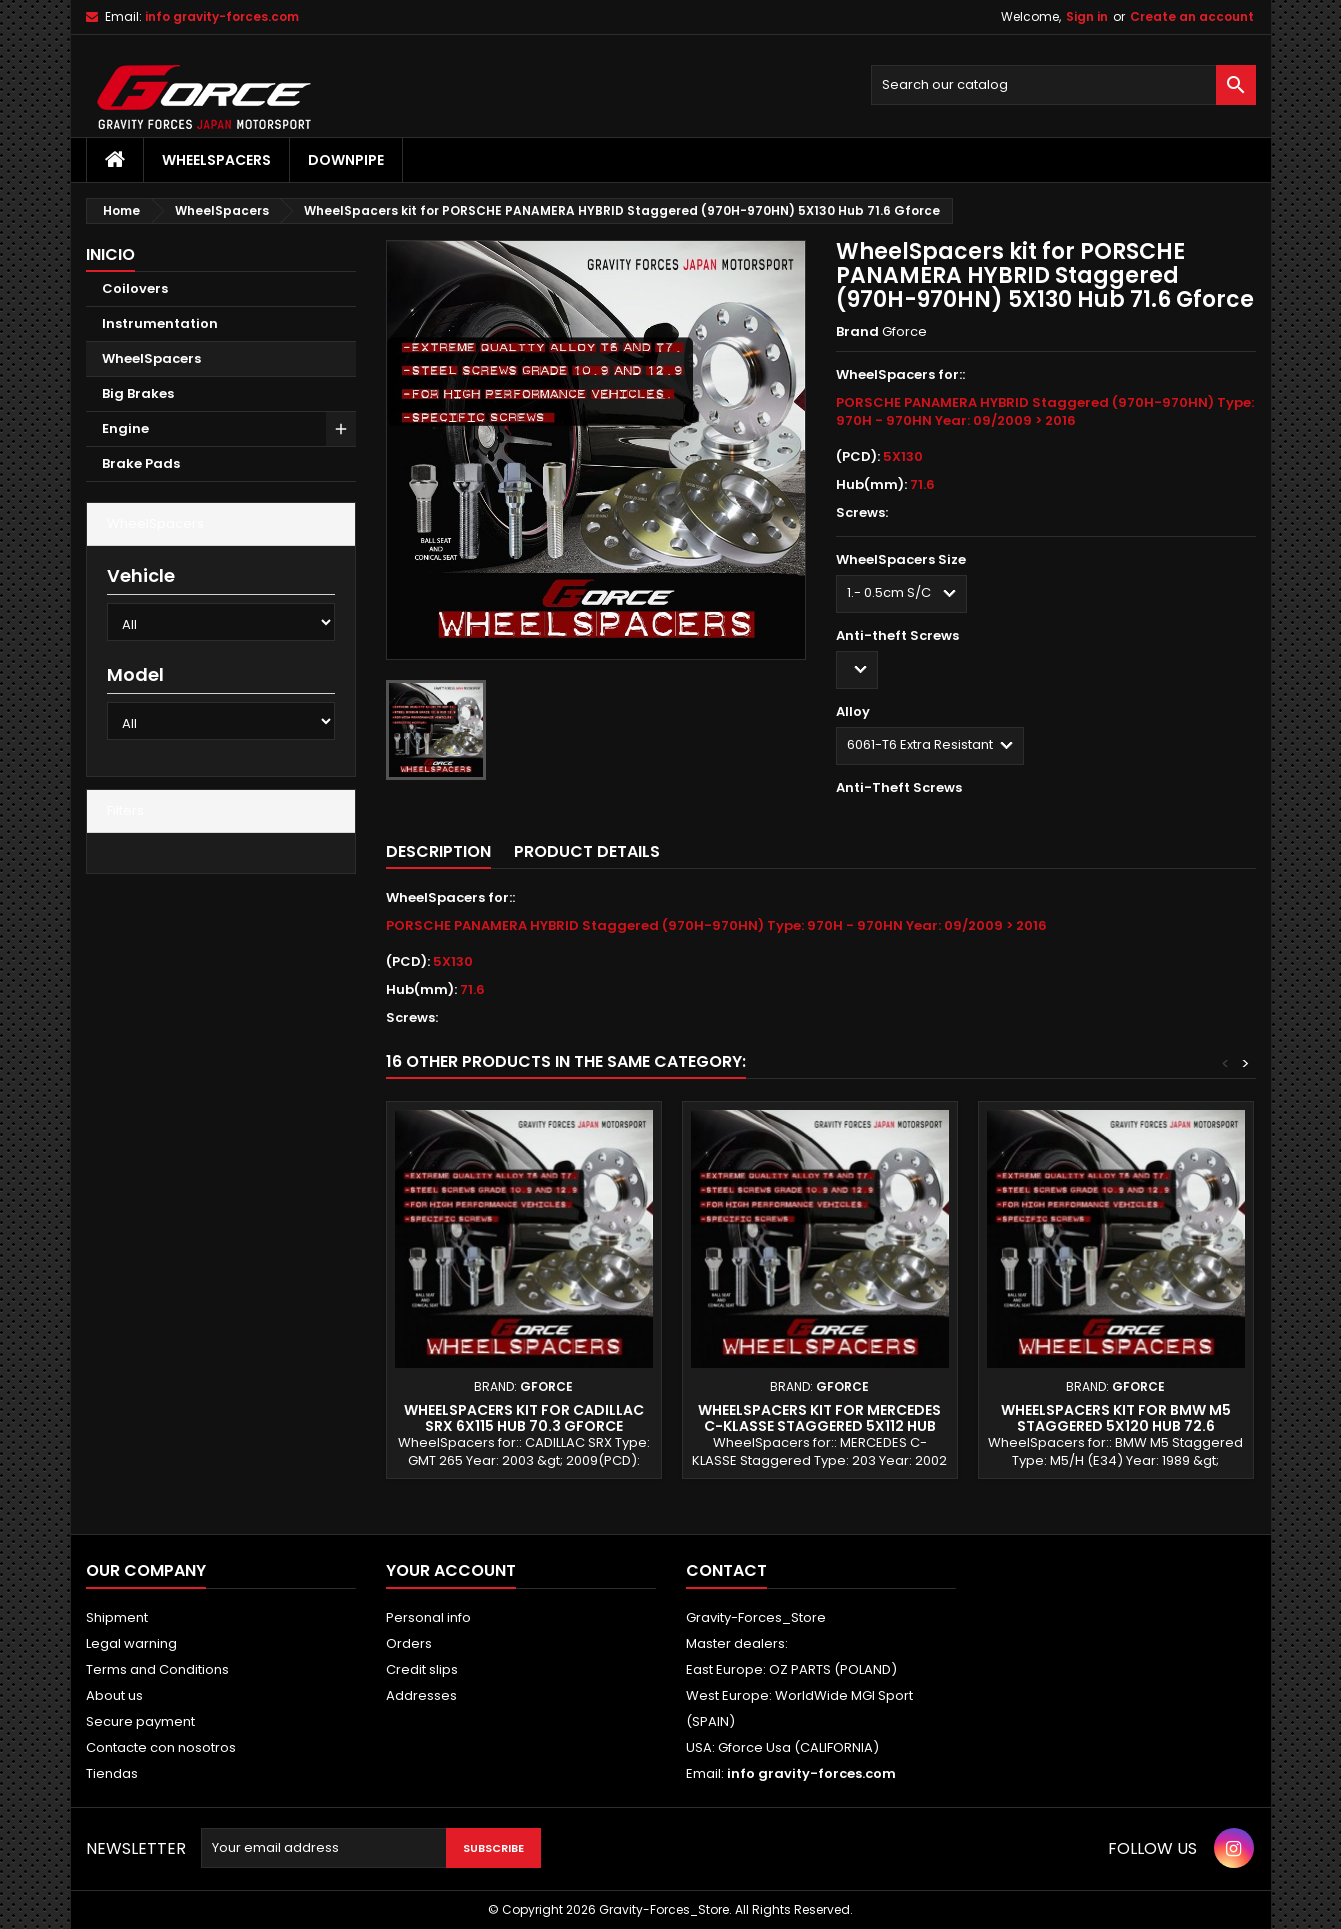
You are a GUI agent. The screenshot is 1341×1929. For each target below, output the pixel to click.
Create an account (1192, 16)
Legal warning (131, 1643)
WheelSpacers (216, 160)
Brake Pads (141, 463)
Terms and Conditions (157, 1669)
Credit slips (422, 1669)
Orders (409, 1643)
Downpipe (346, 160)
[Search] (1063, 85)
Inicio (110, 254)
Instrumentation (160, 323)
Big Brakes (138, 393)
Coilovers (135, 288)
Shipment (117, 1617)
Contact (726, 1570)
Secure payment (140, 1721)
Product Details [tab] (587, 851)
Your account (451, 1570)
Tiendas (112, 1773)
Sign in (1087, 16)
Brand (857, 332)
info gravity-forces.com (222, 16)
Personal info (428, 1617)
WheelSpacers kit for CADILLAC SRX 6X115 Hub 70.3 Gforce (524, 1418)
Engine (125, 428)
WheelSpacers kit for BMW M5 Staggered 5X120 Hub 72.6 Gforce (1116, 1426)
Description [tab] (438, 851)
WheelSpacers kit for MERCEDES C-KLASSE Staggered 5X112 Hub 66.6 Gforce (819, 1426)
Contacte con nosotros (161, 1747)
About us (114, 1695)
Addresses (421, 1695)
